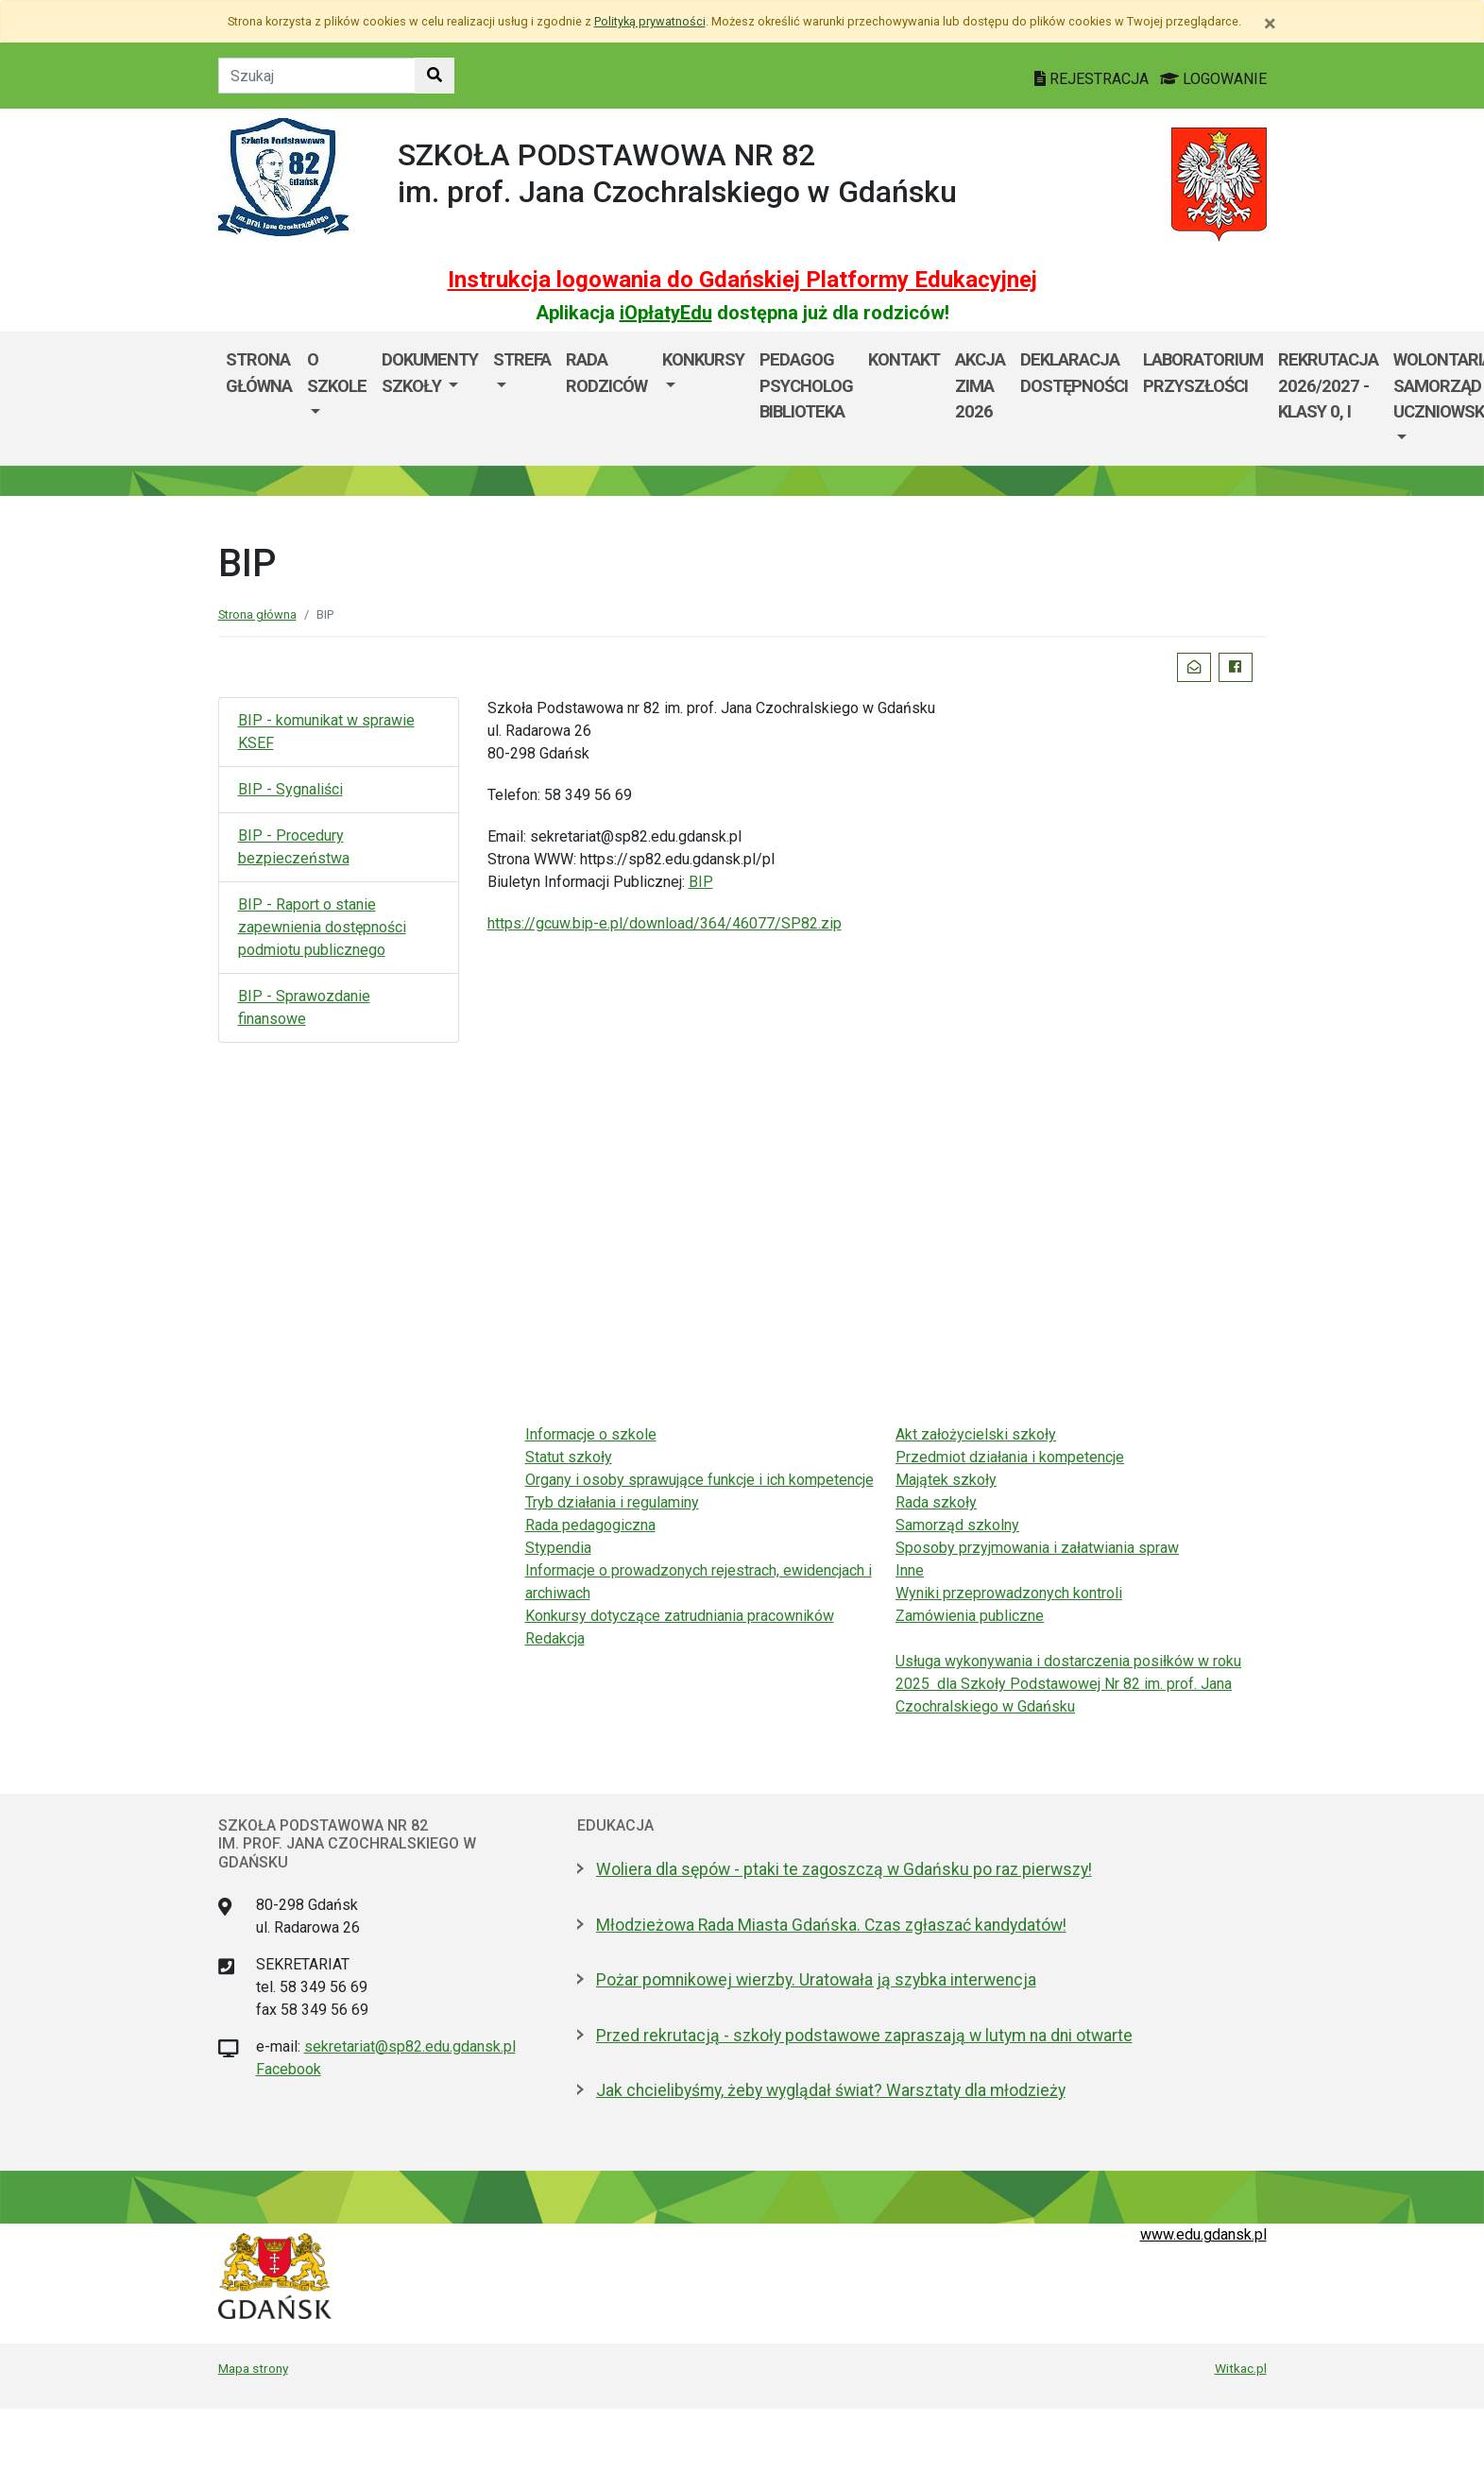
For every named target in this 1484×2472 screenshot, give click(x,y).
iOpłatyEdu (666, 312)
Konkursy (703, 359)
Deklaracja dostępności (1074, 372)
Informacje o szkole (591, 1434)
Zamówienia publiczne (970, 1616)
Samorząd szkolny (957, 1525)
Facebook (288, 2069)
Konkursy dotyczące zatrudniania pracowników (679, 1616)
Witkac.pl (1241, 2368)
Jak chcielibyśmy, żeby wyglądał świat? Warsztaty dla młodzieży (831, 2090)
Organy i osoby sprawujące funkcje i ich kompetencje (699, 1480)
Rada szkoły (936, 1502)
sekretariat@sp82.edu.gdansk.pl (410, 2046)
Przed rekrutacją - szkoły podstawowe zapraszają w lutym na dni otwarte (864, 2035)
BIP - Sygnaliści (290, 789)
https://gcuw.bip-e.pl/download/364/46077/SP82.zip (664, 923)
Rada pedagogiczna (590, 1525)
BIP (701, 882)
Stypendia (558, 1548)
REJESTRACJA (1093, 79)
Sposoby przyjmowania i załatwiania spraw (1037, 1548)
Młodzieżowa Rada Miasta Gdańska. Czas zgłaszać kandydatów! (831, 1925)
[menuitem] (336, 398)
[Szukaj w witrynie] (434, 76)
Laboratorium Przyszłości (1203, 372)
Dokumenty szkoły (430, 372)
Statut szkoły (568, 1457)
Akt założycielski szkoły (976, 1434)
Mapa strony (253, 2368)
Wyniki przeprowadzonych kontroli (1009, 1593)
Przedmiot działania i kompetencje (1010, 1457)
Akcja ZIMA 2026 (980, 385)
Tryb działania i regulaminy (612, 1502)
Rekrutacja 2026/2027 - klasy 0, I (1328, 385)
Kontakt (904, 359)
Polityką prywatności (650, 21)
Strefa (522, 359)
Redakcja (555, 1638)
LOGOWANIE (1213, 79)
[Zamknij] (1270, 23)
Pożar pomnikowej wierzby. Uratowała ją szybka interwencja (816, 1979)
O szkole (337, 372)
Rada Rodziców (606, 372)
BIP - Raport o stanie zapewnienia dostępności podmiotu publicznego (322, 927)
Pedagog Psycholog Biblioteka (806, 385)
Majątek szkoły (946, 1480)
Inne (910, 1570)
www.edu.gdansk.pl (1203, 2234)
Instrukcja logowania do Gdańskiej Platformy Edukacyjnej (742, 279)
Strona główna (259, 372)
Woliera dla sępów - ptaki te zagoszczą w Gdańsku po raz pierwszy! (844, 1869)
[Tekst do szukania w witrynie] (317, 76)
